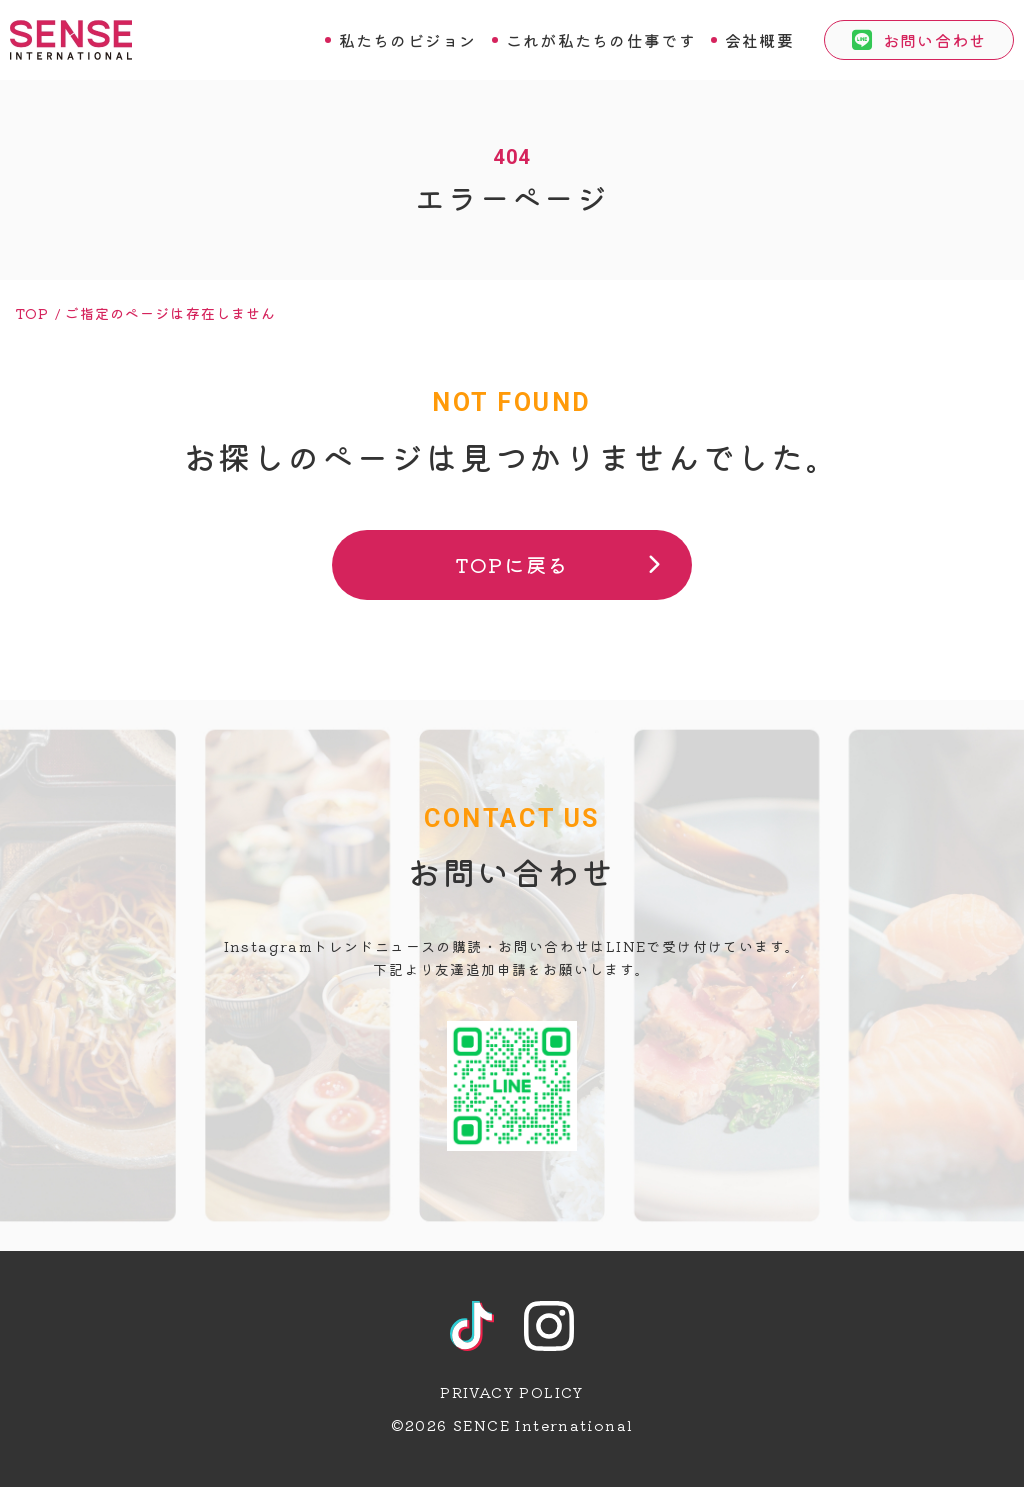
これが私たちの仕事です (601, 40)
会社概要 (759, 40)
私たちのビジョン (408, 40)
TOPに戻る (512, 564)
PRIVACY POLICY (512, 1392)
